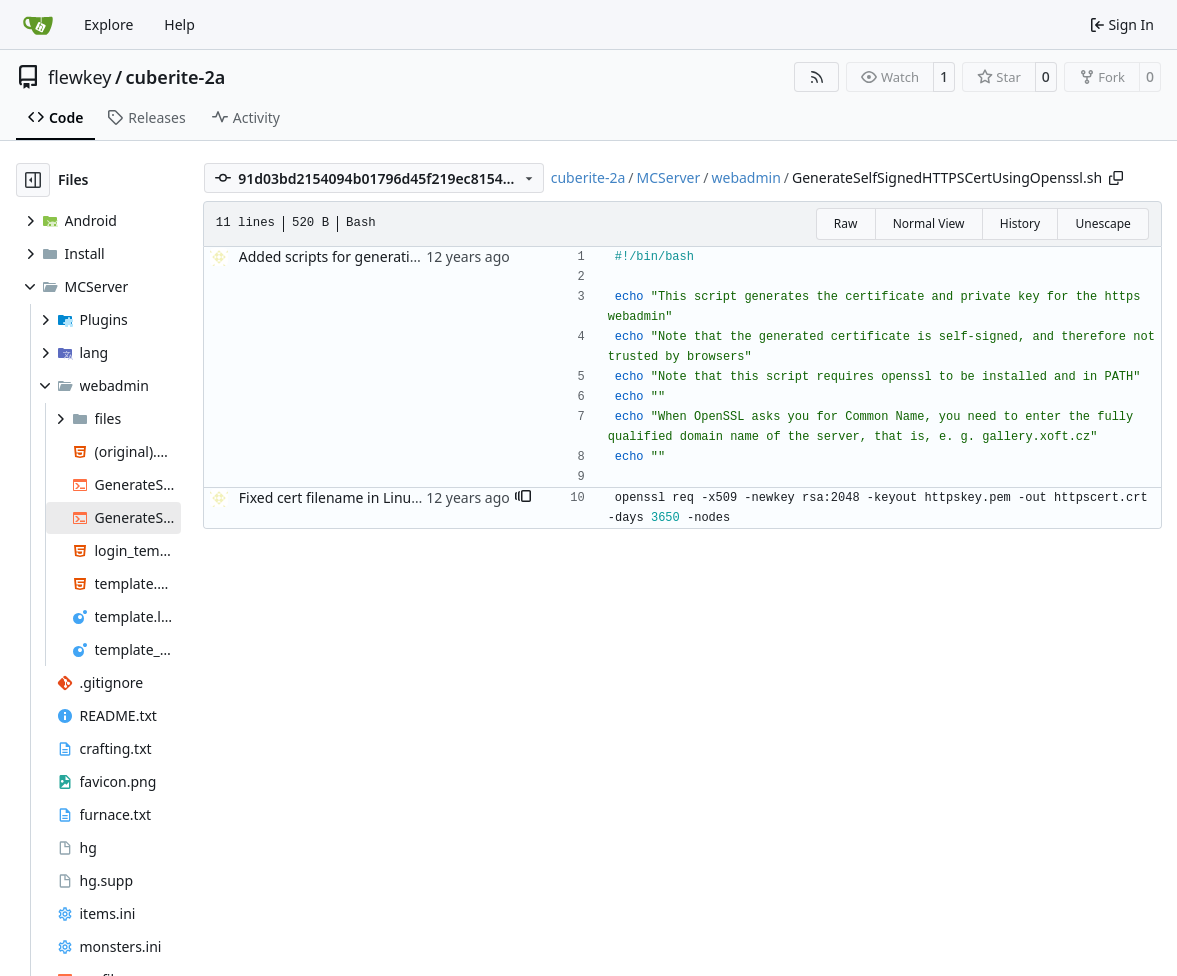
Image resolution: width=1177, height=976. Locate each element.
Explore (108, 24)
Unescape (1102, 223)
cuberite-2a (176, 77)
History (1020, 223)
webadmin (745, 177)
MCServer (669, 177)
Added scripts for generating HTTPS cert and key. (399, 256)
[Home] (38, 25)
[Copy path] (1116, 178)
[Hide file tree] (33, 180)
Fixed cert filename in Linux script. (351, 497)
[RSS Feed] (817, 77)
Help (179, 24)
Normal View (929, 223)
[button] (523, 498)
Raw (846, 223)
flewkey (79, 77)
